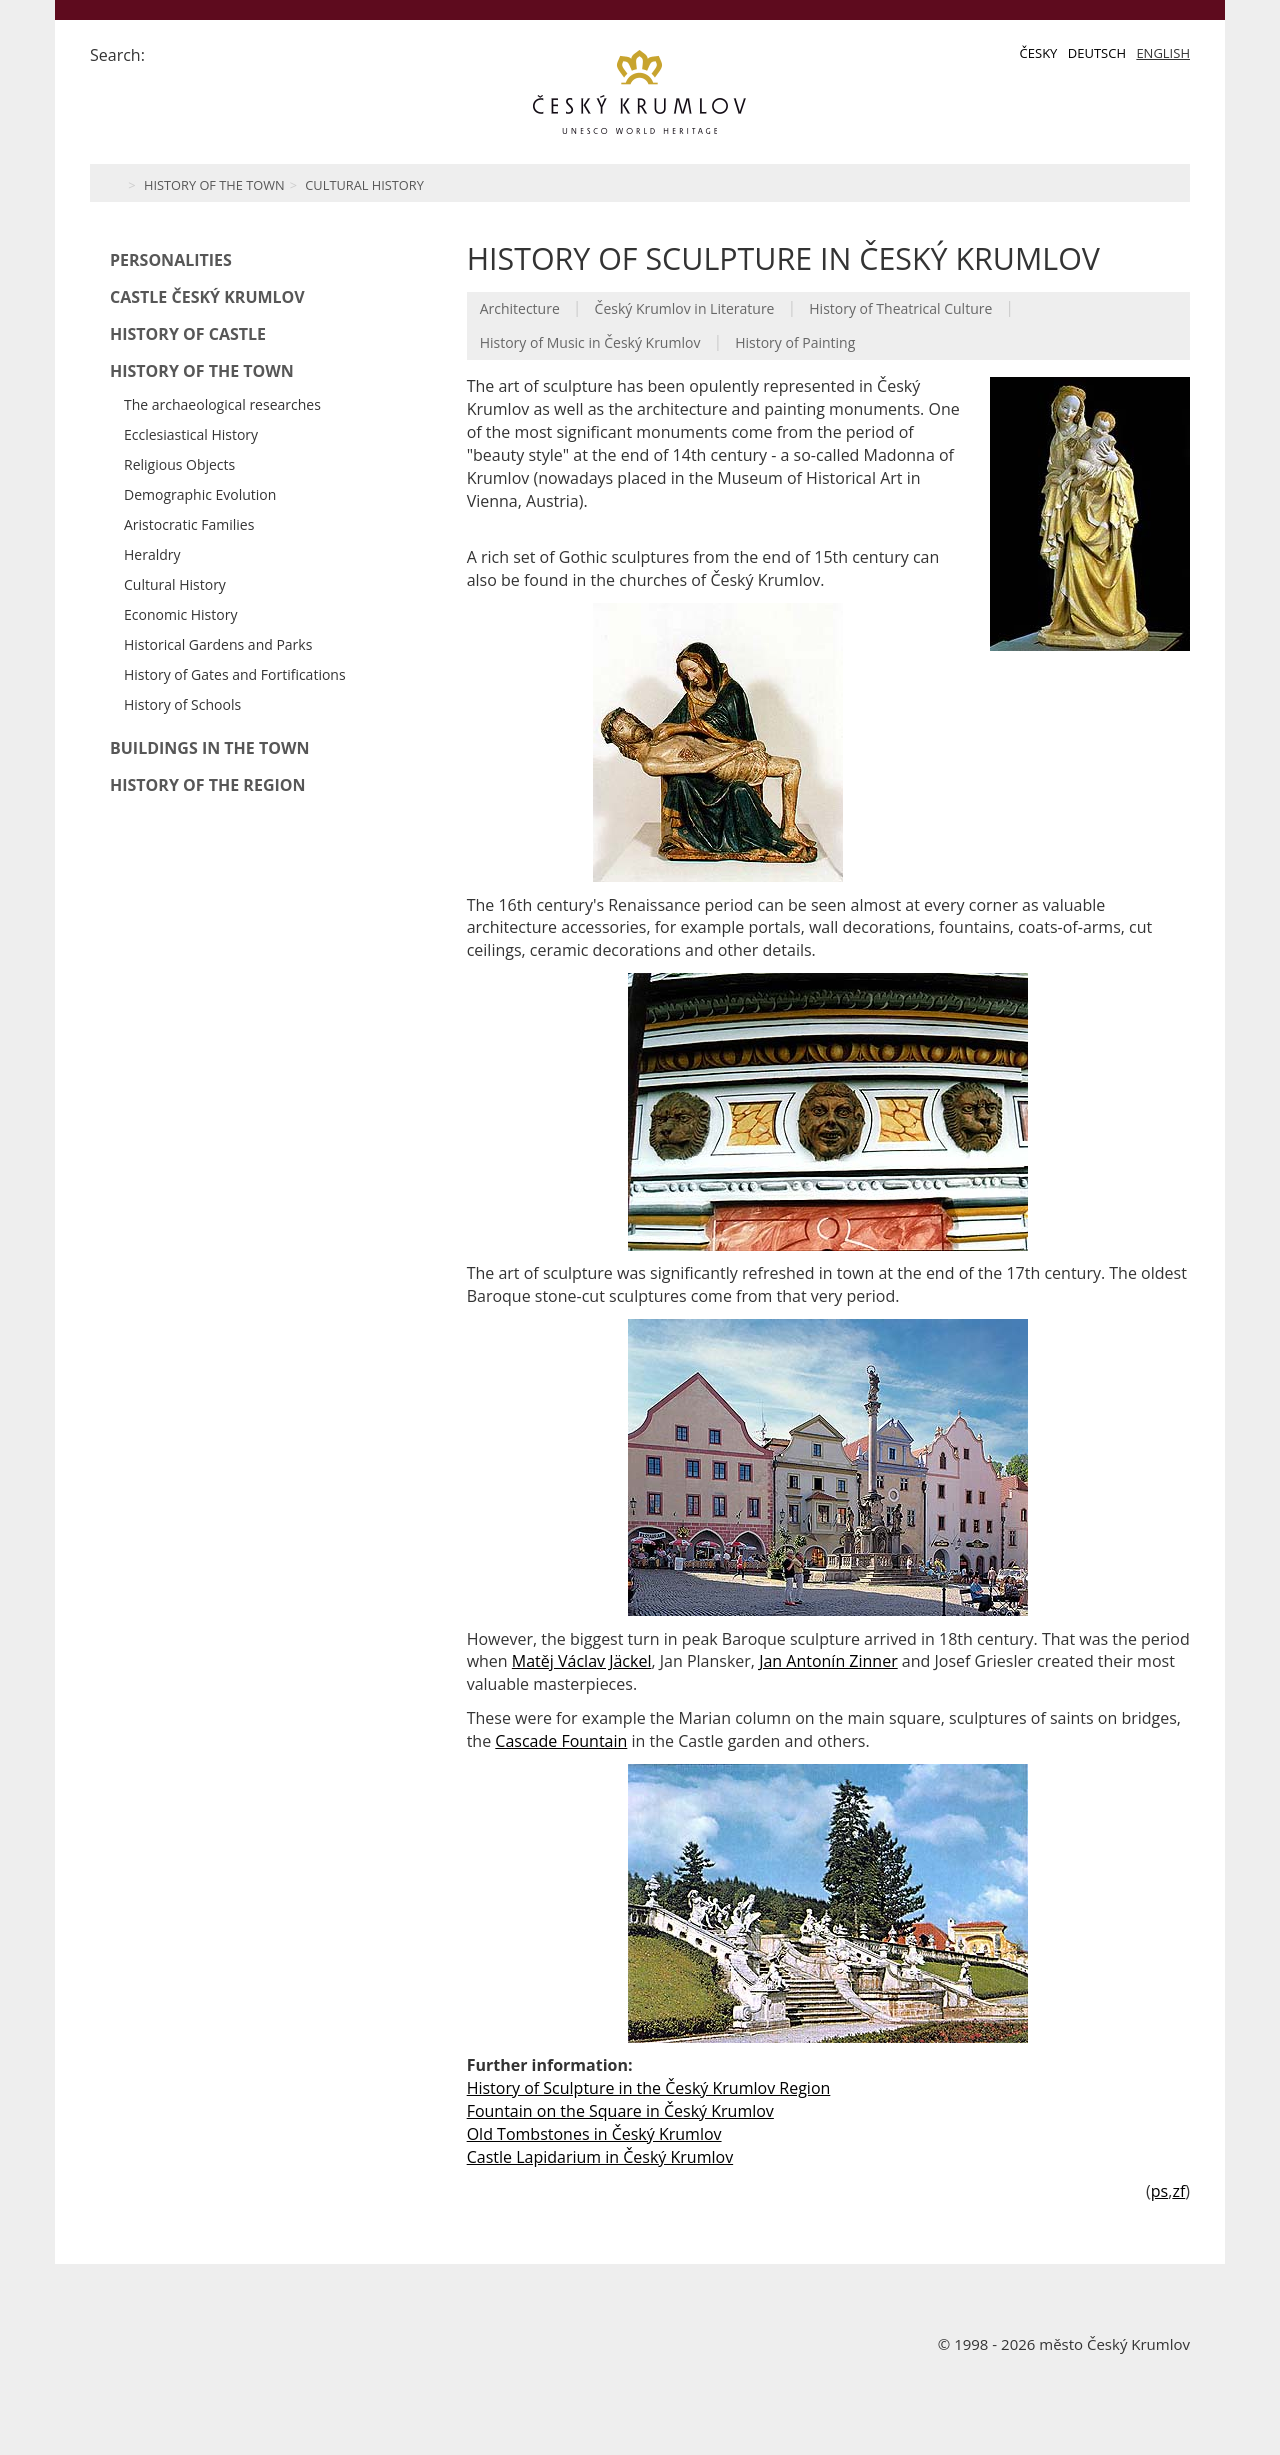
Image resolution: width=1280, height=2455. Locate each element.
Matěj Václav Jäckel (582, 1661)
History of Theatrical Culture (900, 308)
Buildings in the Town (209, 748)
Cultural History (364, 185)
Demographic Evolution (200, 494)
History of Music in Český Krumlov (590, 342)
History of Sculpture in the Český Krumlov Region (649, 2088)
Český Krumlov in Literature (685, 308)
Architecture (520, 308)
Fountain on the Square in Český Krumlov (620, 2111)
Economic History (180, 614)
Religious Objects (179, 464)
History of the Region (208, 785)
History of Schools (182, 704)
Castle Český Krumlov (207, 297)
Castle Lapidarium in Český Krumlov (600, 2157)
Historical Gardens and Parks (218, 644)
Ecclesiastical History (191, 434)
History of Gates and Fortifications (235, 674)
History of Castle (188, 334)
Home (112, 183)
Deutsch (1097, 53)
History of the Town (214, 185)
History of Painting (795, 342)
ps (1159, 2191)
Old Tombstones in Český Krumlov (594, 2134)
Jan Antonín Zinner (828, 1661)
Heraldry (152, 554)
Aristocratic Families (189, 524)
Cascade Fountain (561, 1741)
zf (1178, 2191)
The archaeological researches (222, 404)
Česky (1039, 53)
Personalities (171, 260)
